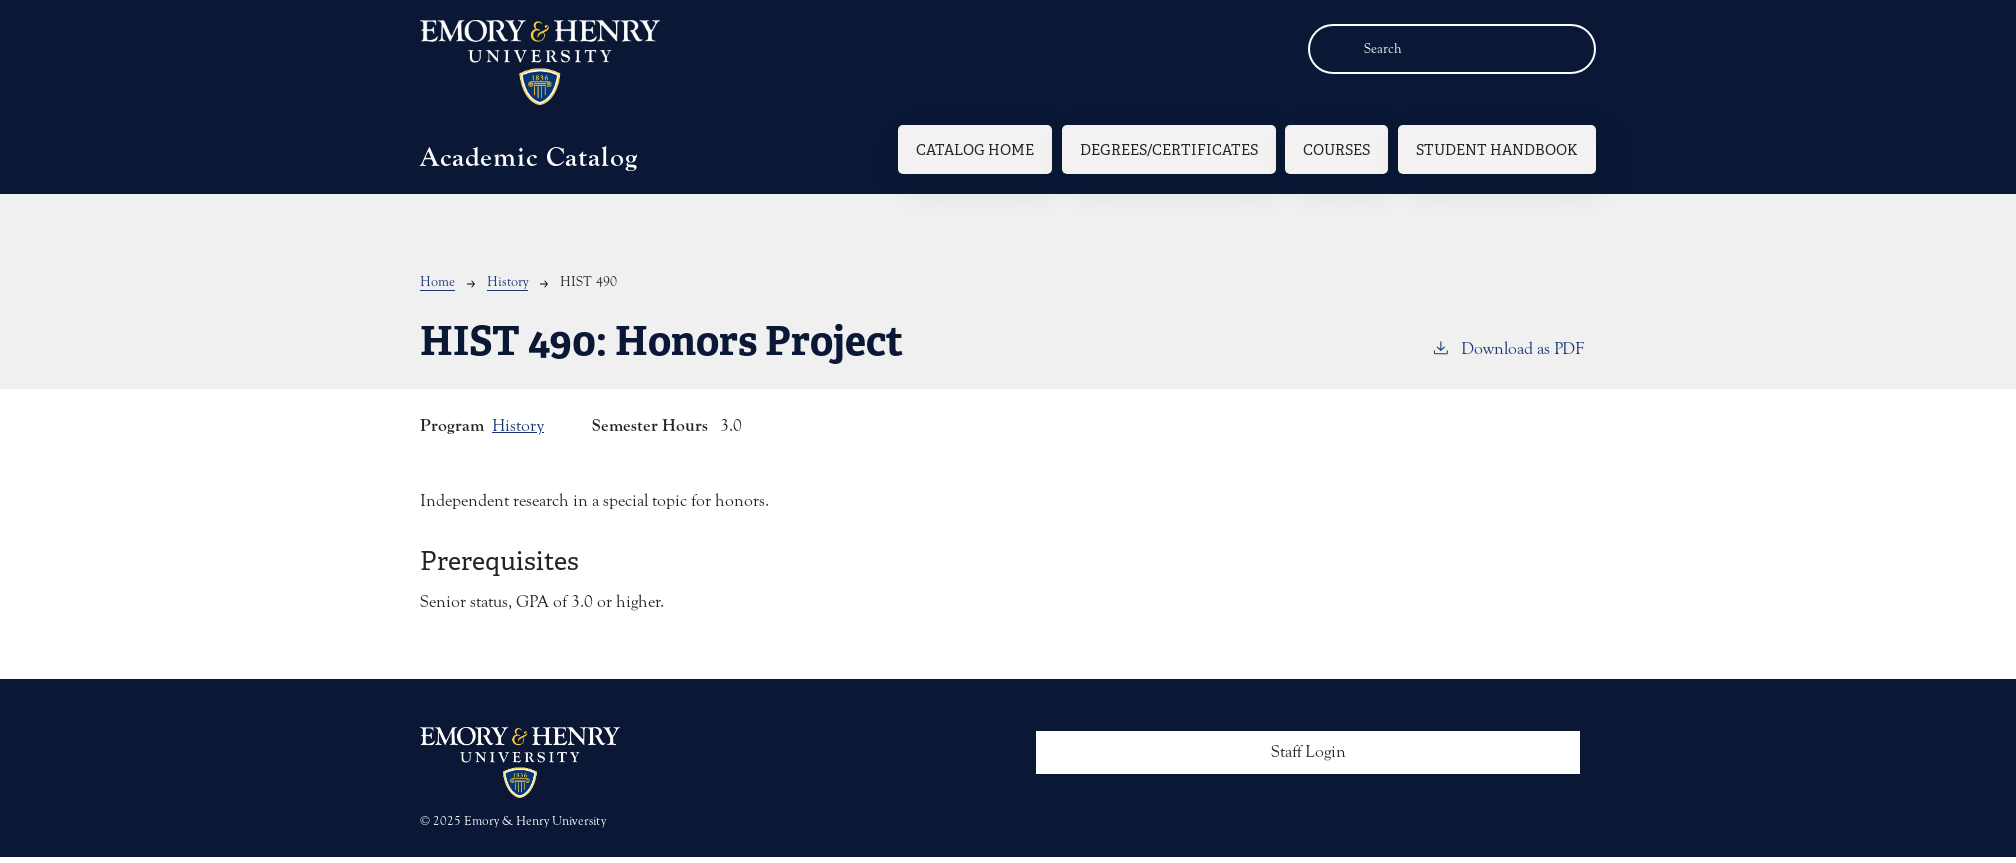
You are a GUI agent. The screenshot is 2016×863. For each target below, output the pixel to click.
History (507, 282)
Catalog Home (975, 149)
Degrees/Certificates (1169, 149)
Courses (1336, 149)
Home (437, 282)
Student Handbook (1497, 149)
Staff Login (1308, 752)
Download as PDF (1507, 347)
